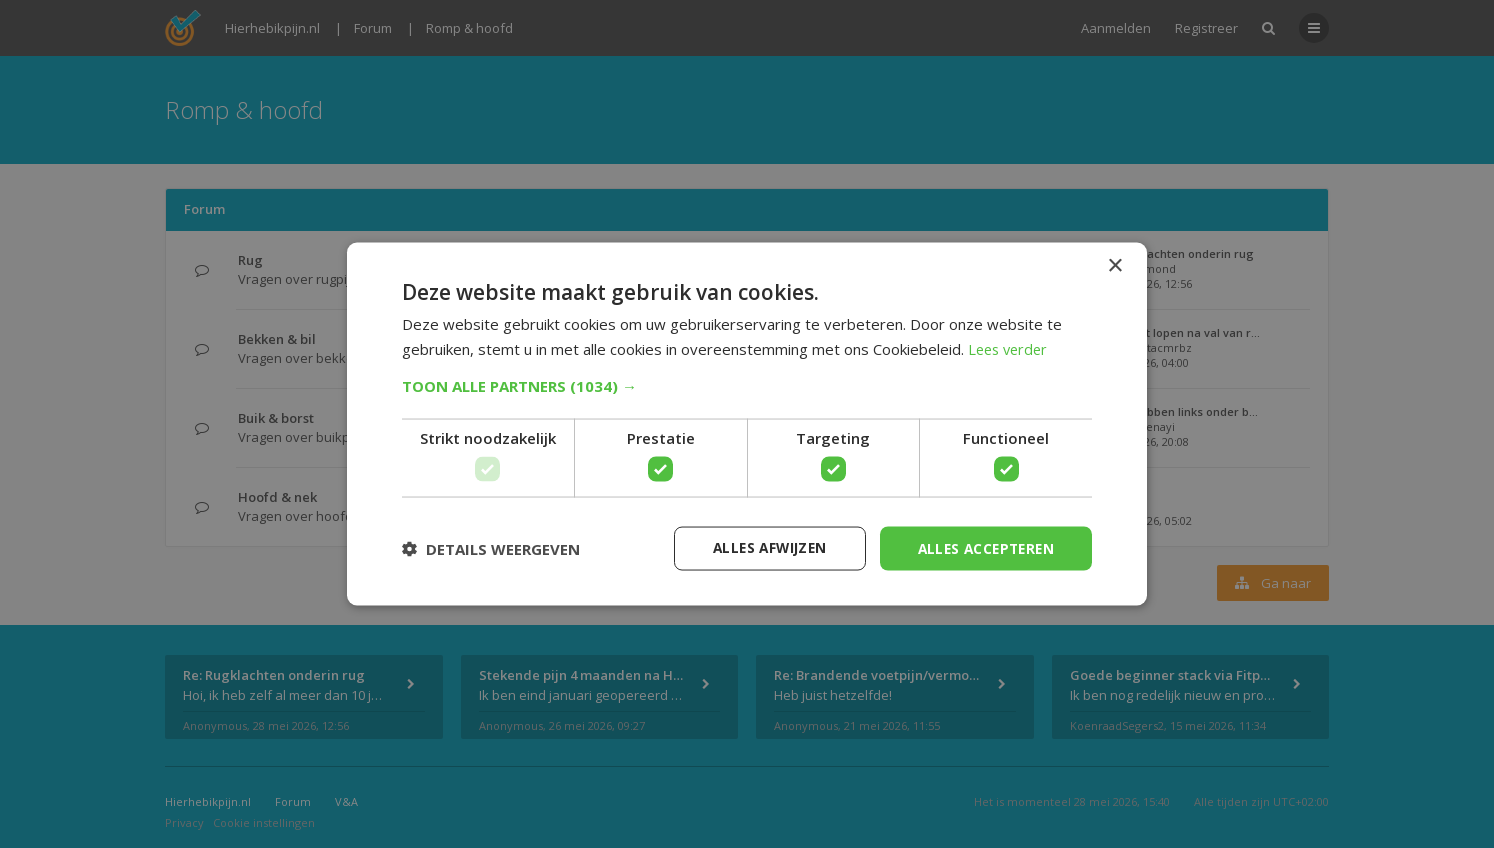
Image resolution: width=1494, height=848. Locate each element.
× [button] (1114, 265)
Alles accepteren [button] (982, 547)
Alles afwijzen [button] (760, 547)
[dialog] (747, 424)
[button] (747, 385)
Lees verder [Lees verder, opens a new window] (1010, 348)
